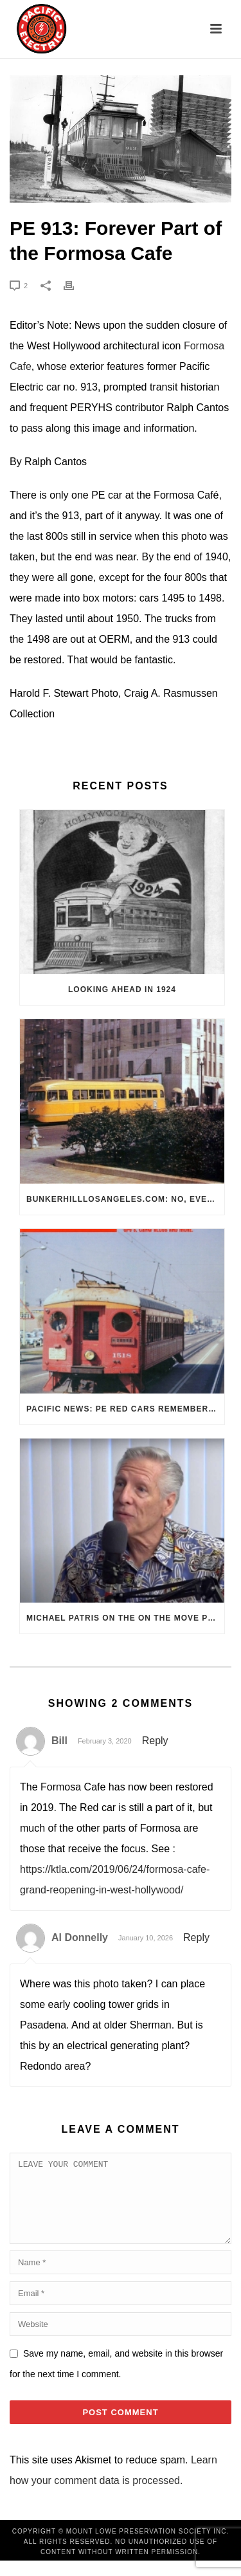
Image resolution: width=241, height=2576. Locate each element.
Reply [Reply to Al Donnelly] (196, 1937)
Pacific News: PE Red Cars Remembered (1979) (125, 1408)
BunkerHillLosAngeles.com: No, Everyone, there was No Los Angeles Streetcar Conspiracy (125, 1199)
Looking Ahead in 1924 (122, 989)
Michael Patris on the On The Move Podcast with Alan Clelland (125, 1618)
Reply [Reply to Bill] (155, 1740)
